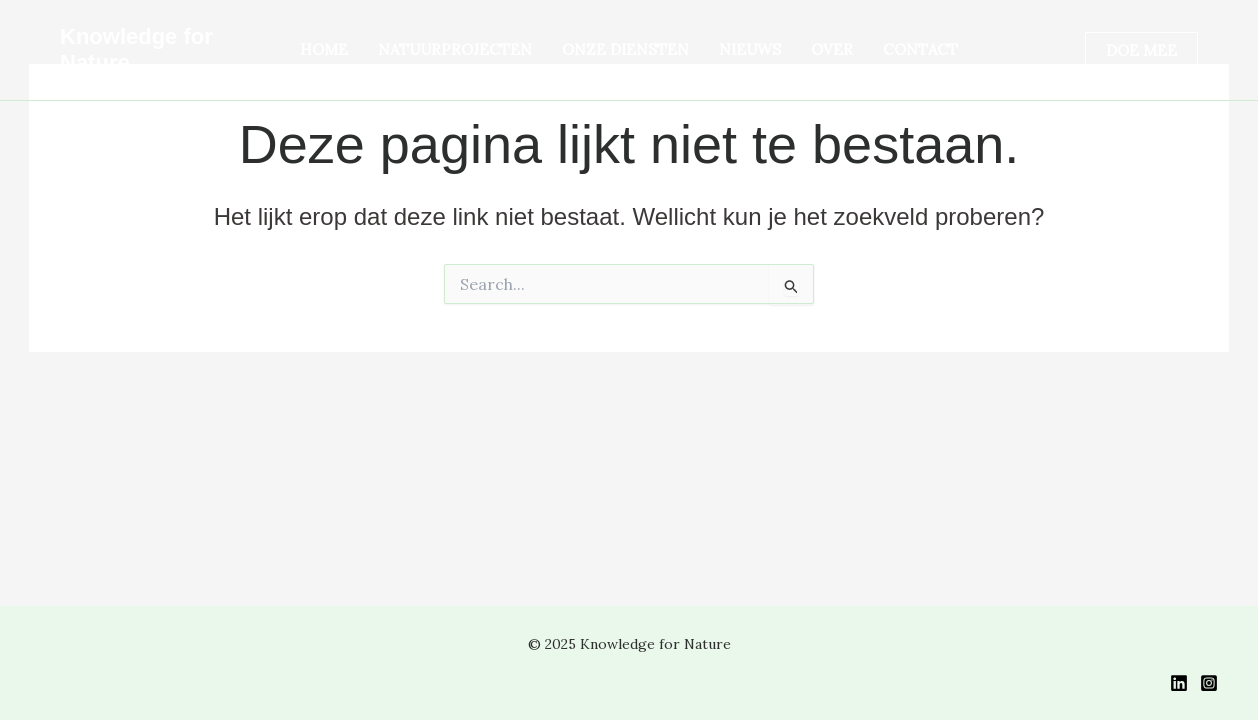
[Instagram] (1209, 683)
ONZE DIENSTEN (625, 49)
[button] (1141, 50)
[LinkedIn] (1179, 683)
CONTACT (920, 49)
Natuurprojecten (455, 49)
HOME (324, 49)
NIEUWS (750, 49)
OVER (832, 49)
